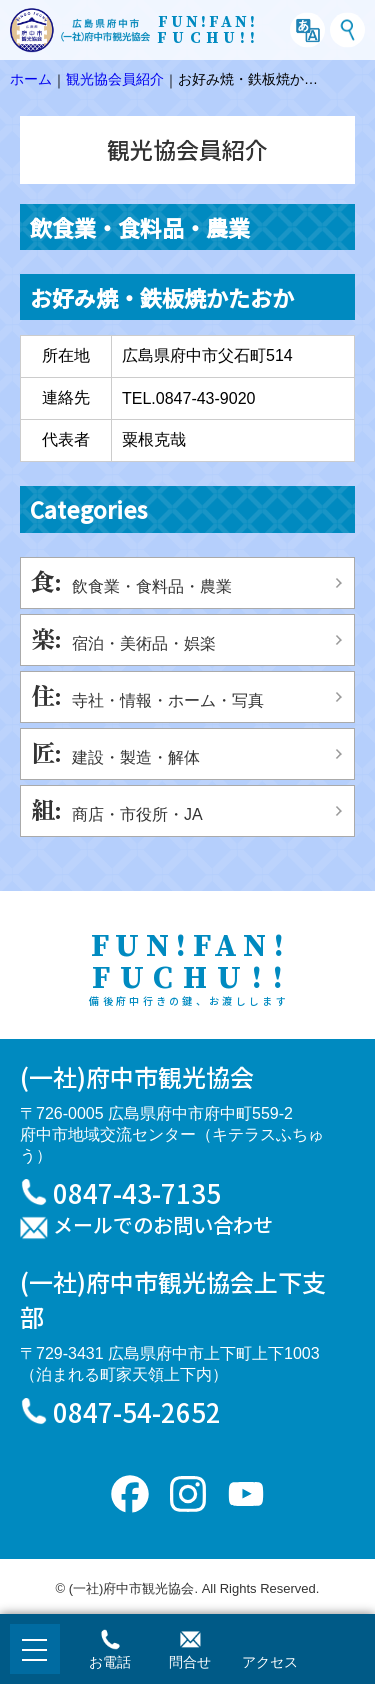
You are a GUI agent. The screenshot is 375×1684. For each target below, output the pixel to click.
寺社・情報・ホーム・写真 (168, 700)
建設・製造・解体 (136, 757)
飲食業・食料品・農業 (152, 586)
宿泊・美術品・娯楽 (144, 643)
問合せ (190, 1662)
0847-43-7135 (137, 1192)
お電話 (110, 1662)
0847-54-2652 (137, 1411)
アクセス (270, 1662)
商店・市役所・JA (137, 814)
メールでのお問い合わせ (163, 1226)
